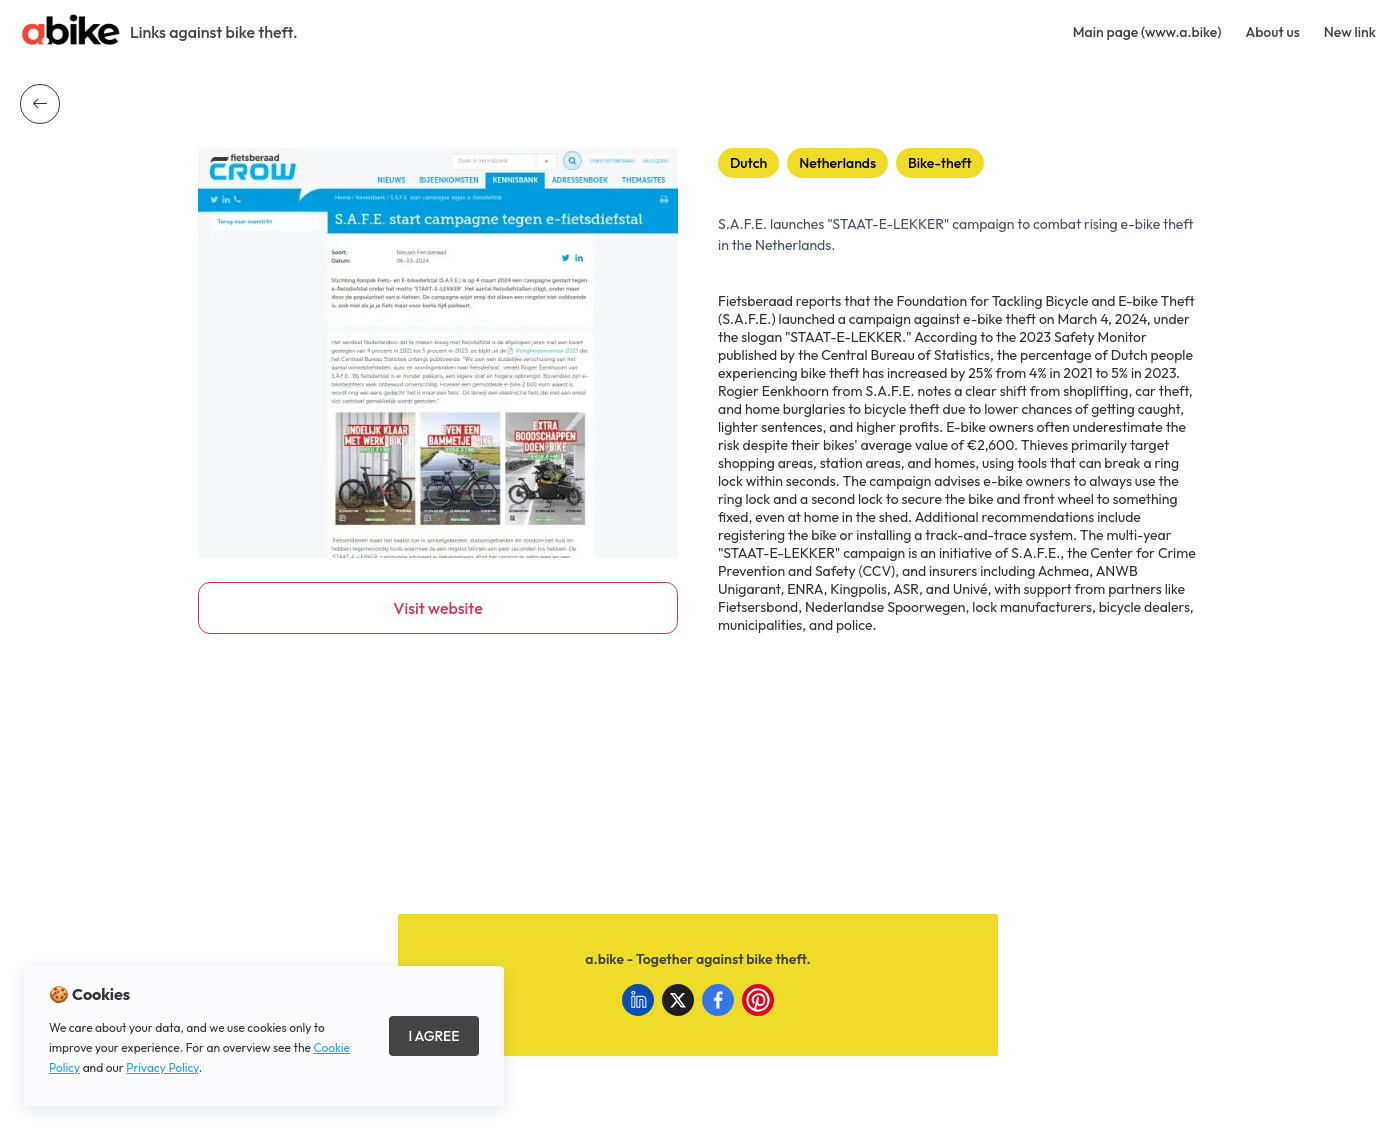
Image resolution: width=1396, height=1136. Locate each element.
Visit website (437, 608)
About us (1272, 32)
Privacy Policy (162, 1067)
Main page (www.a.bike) (1147, 32)
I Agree (433, 1036)
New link (1350, 32)
